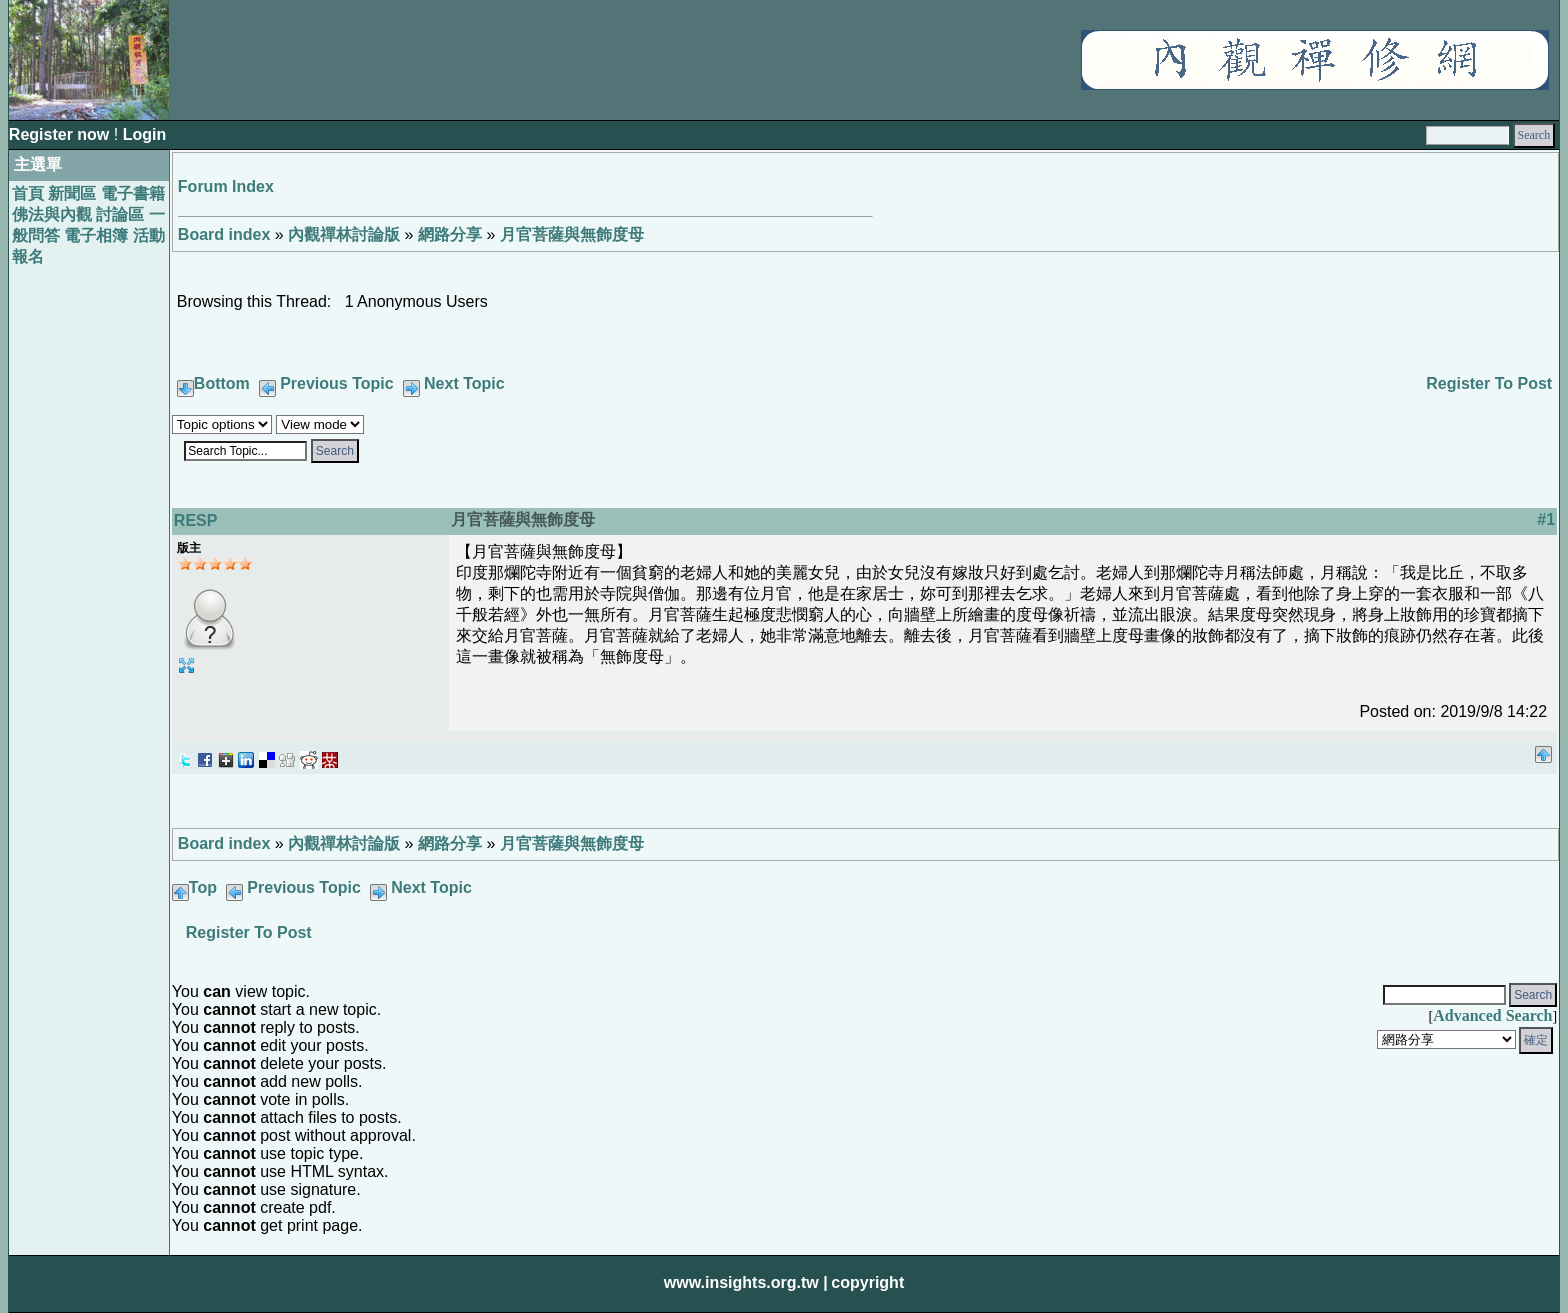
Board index (224, 234)
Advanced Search (1492, 1015)
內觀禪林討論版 (344, 234)
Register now (61, 134)
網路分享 (450, 234)
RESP (196, 520)
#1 (1546, 519)
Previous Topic (337, 383)
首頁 (28, 193)
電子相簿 (96, 235)
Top (203, 887)
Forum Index (226, 186)
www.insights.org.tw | (746, 1282)
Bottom (222, 383)
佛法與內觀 (52, 214)
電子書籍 (133, 193)
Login (145, 134)
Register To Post (1489, 383)
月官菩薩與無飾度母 (572, 234)
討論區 (120, 214)
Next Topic (464, 383)
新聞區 (72, 193)
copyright (867, 1282)
